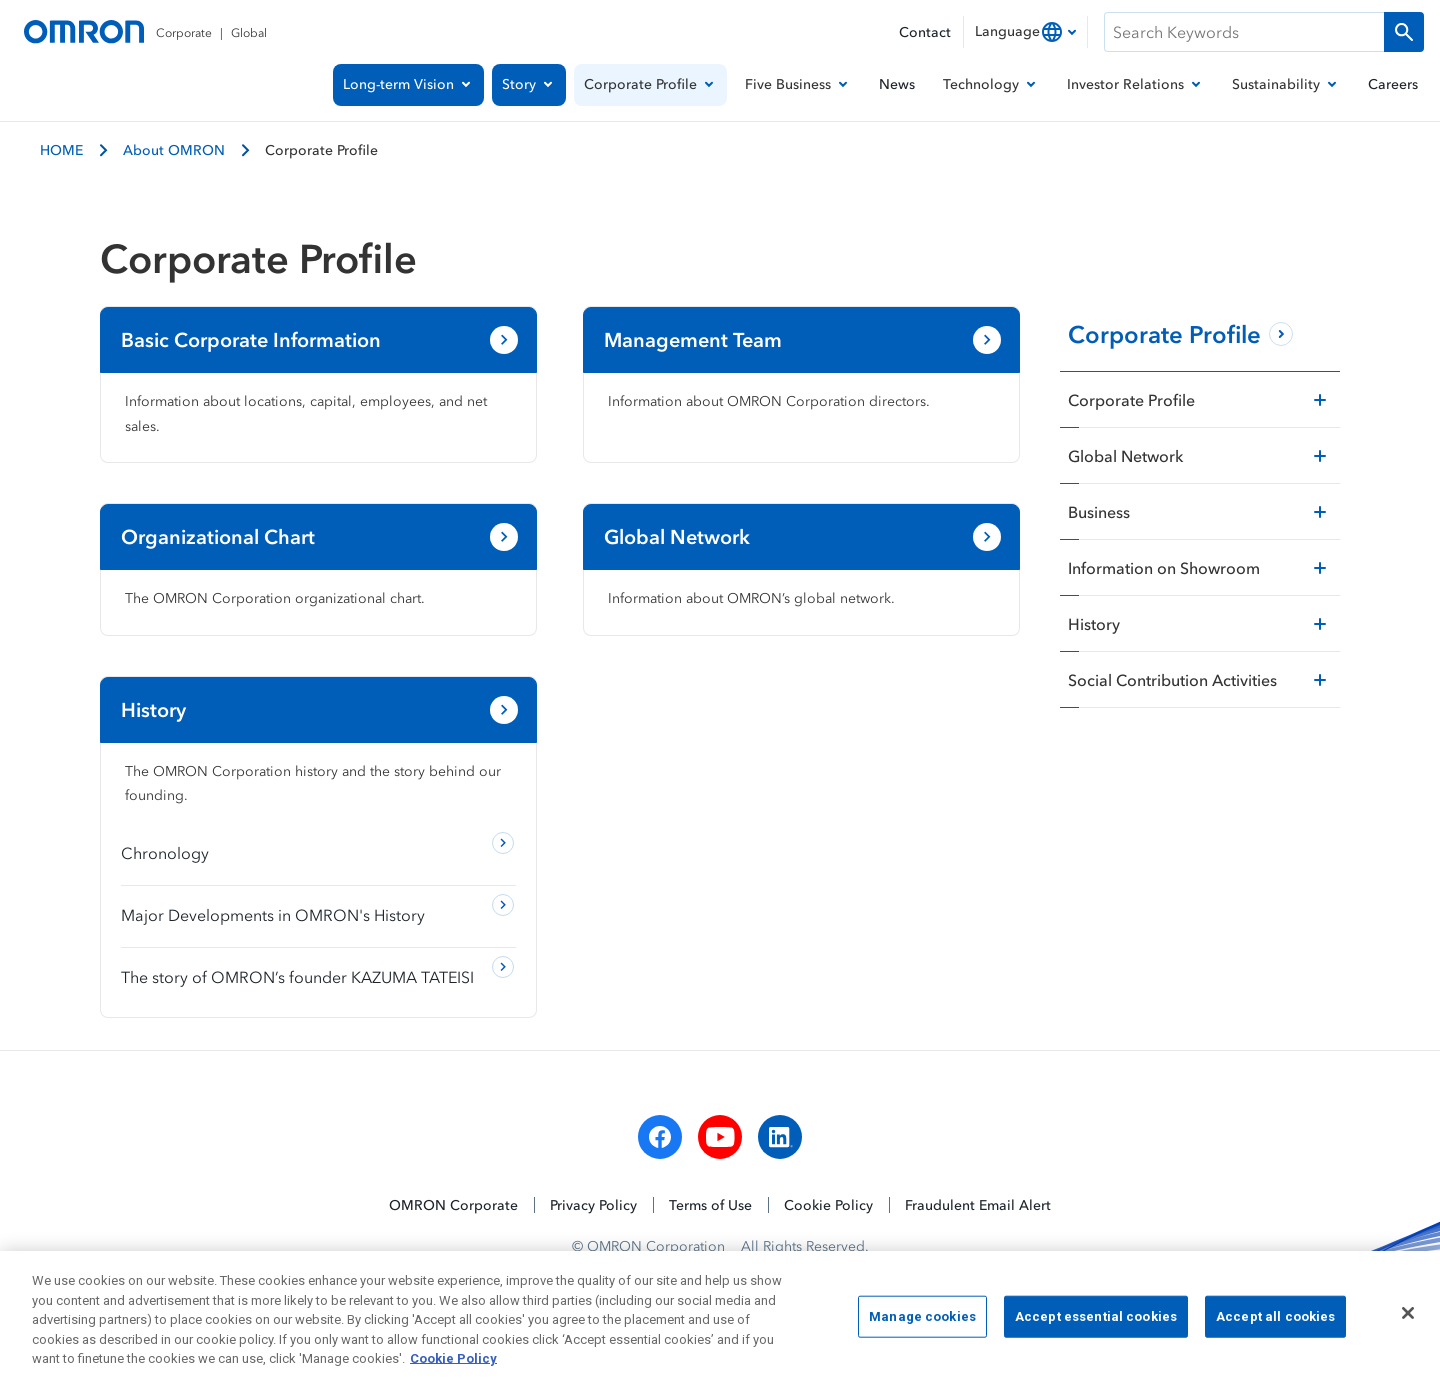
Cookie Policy (828, 1204)
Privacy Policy (593, 1204)
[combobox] (1025, 32)
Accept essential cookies (1096, 1324)
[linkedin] (780, 1137)
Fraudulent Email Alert (978, 1204)
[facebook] (660, 1137)
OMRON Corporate (453, 1204)
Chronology (165, 853)
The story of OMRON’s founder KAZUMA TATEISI (297, 977)
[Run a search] (1404, 32)
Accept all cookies (1275, 1324)
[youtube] (720, 1137)
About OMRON (174, 149)
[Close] (1408, 1321)
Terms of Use (710, 1204)
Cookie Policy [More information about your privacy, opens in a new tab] (453, 1367)
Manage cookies (922, 1324)
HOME (61, 149)
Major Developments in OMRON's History (273, 915)
